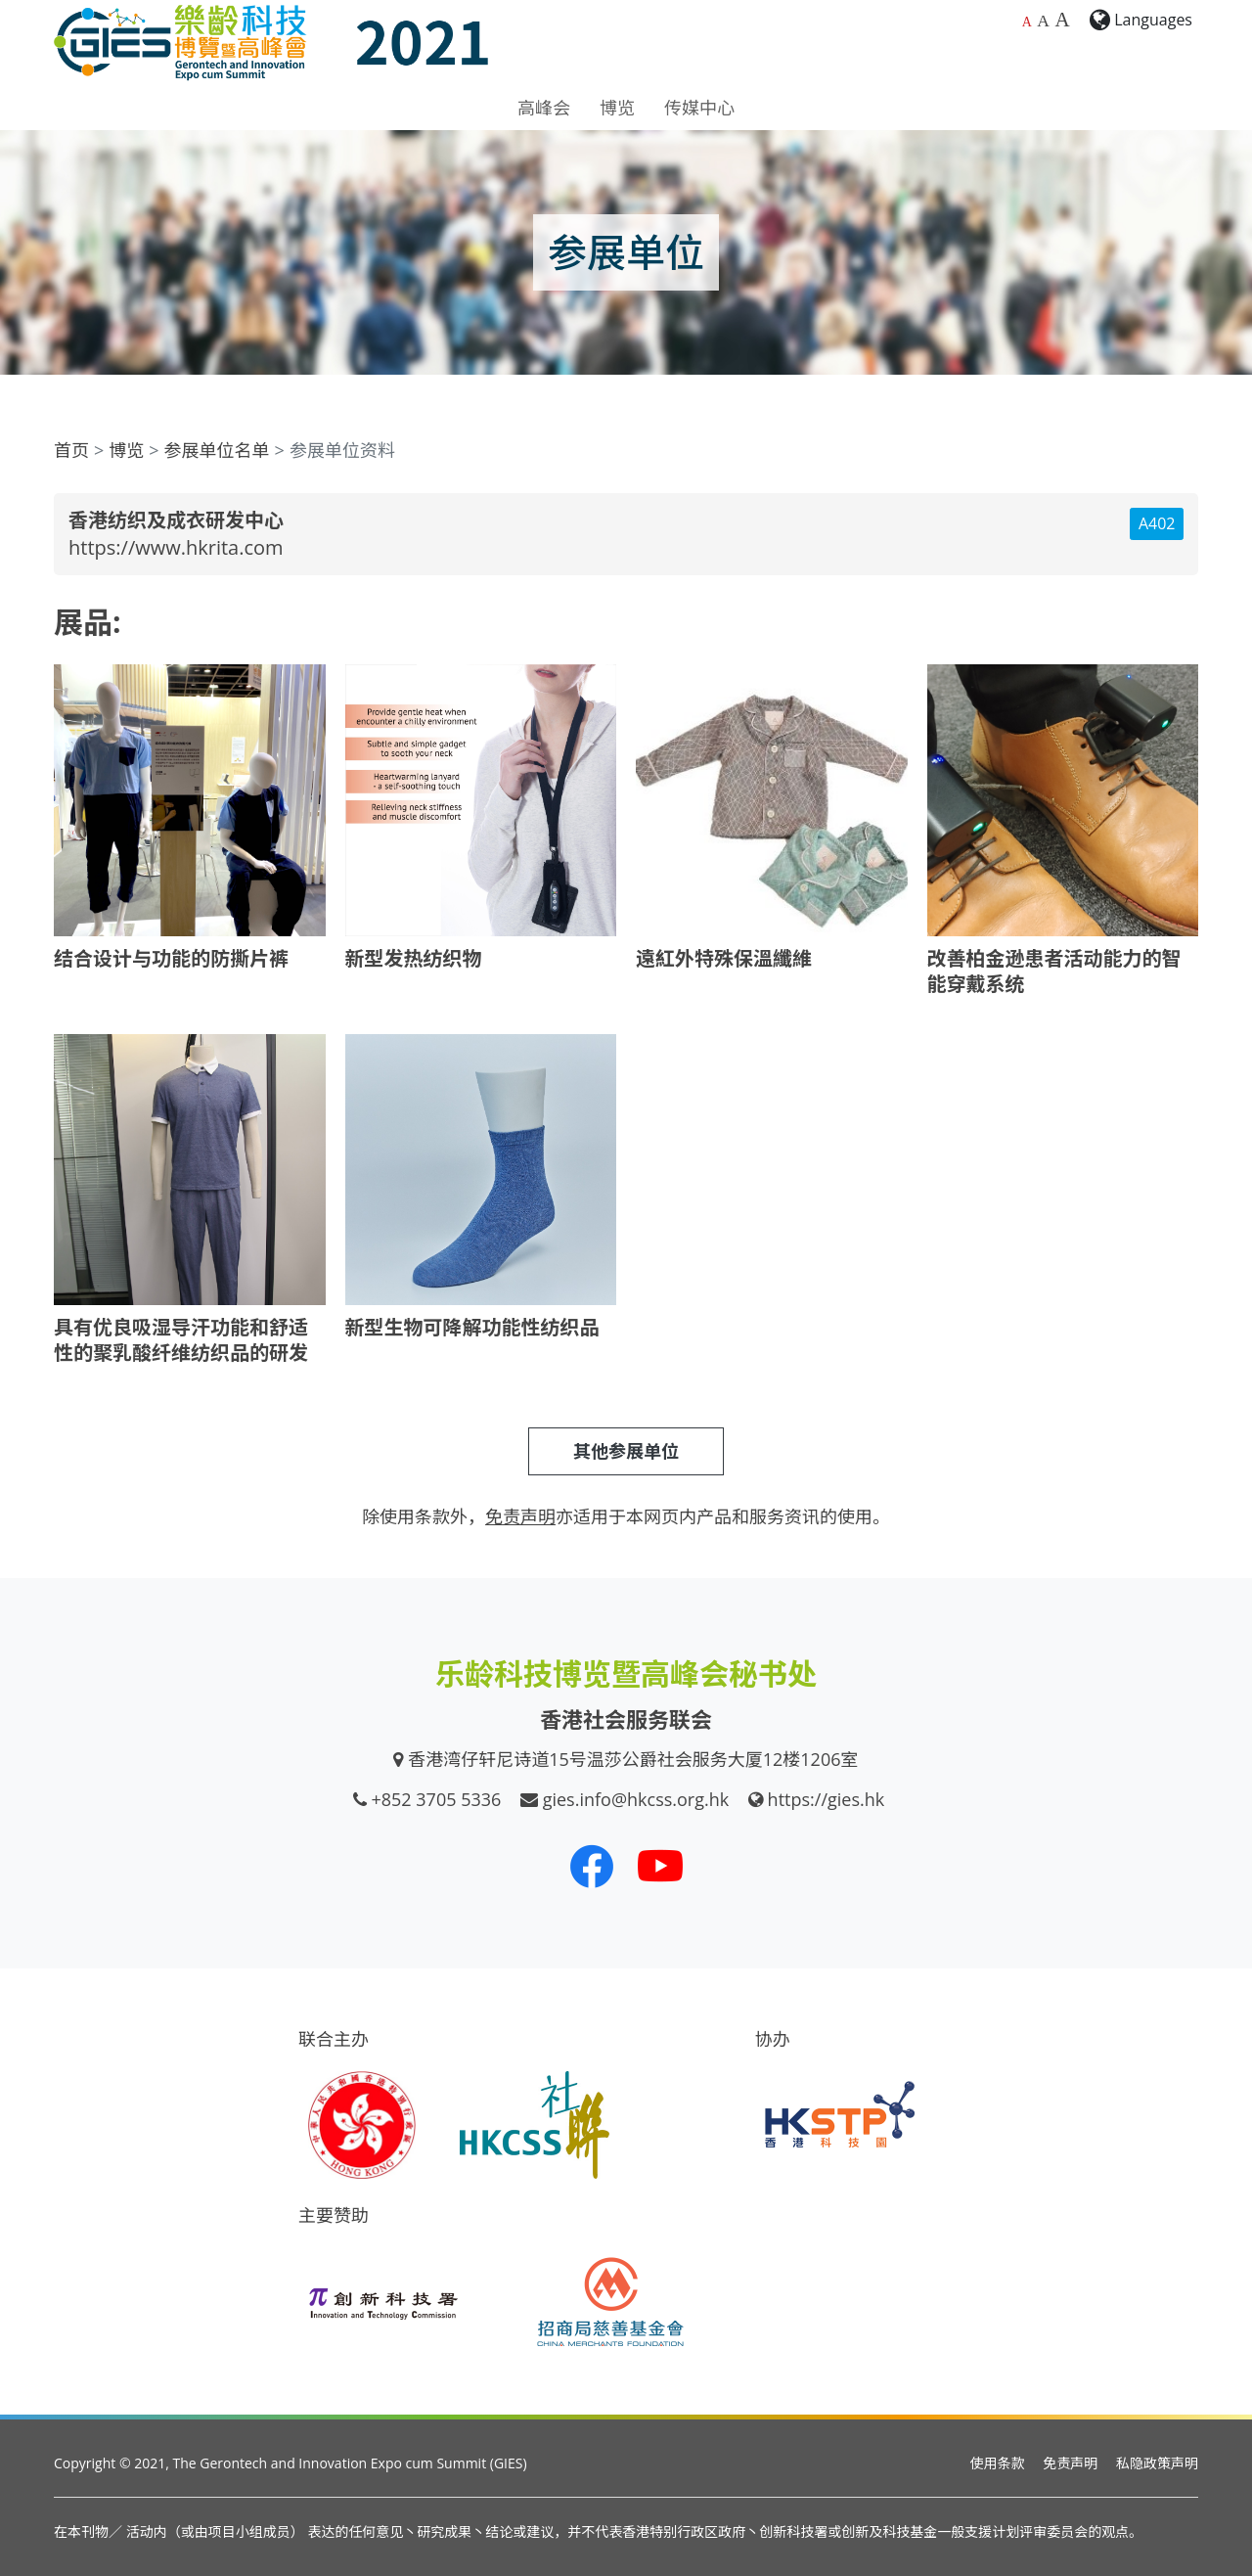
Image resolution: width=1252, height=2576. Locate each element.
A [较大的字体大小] (1043, 20)
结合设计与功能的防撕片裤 (171, 958)
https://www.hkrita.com (176, 547)
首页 (71, 450)
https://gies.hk (826, 1799)
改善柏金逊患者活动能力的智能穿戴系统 (1054, 971)
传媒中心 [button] (699, 107)
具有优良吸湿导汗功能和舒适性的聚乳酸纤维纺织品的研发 (181, 1340)
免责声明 (1070, 2463)
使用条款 (997, 2463)
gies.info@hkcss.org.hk (636, 1799)
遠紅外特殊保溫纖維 (724, 958)
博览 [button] (617, 107)
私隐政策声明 (1157, 2463)
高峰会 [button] (543, 107)
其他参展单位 (626, 1451)
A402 (1157, 523)
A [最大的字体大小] (1061, 19)
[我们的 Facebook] (591, 1865)
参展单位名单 (217, 450)
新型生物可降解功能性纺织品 (472, 1327)
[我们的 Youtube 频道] (660, 1865)
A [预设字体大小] (1027, 22)
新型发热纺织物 (413, 958)
